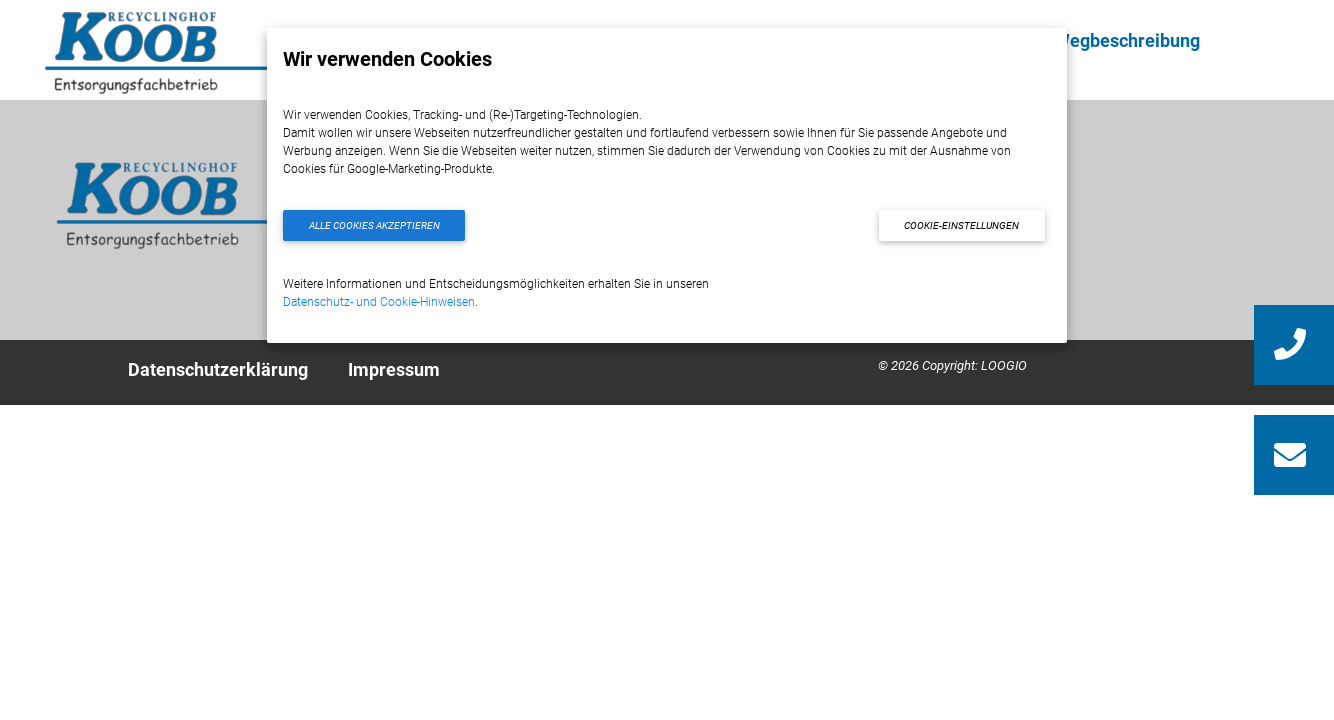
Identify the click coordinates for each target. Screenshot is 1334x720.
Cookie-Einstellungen (961, 225)
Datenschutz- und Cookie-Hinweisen (379, 302)
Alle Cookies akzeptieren (374, 225)
